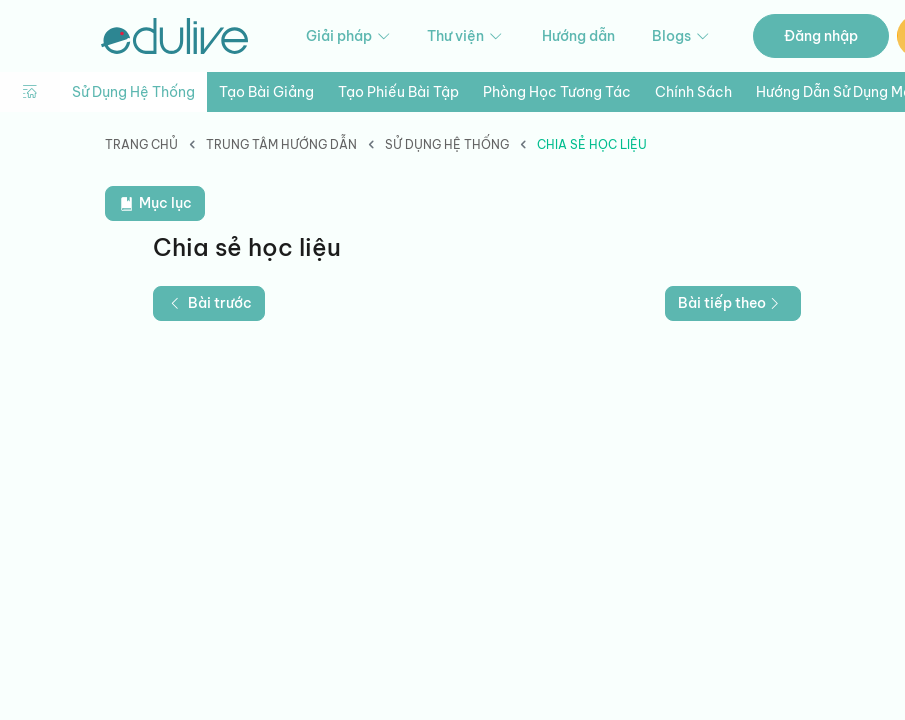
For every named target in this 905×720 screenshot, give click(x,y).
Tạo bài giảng (266, 92)
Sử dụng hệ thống (133, 92)
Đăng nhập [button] (821, 36)
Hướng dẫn (578, 36)
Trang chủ (141, 144)
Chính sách (693, 92)
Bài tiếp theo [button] (731, 303)
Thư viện (466, 36)
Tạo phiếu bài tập (398, 92)
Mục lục (155, 203)
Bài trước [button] (209, 303)
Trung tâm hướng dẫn (281, 144)
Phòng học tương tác (557, 92)
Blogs (682, 36)
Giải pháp (349, 36)
